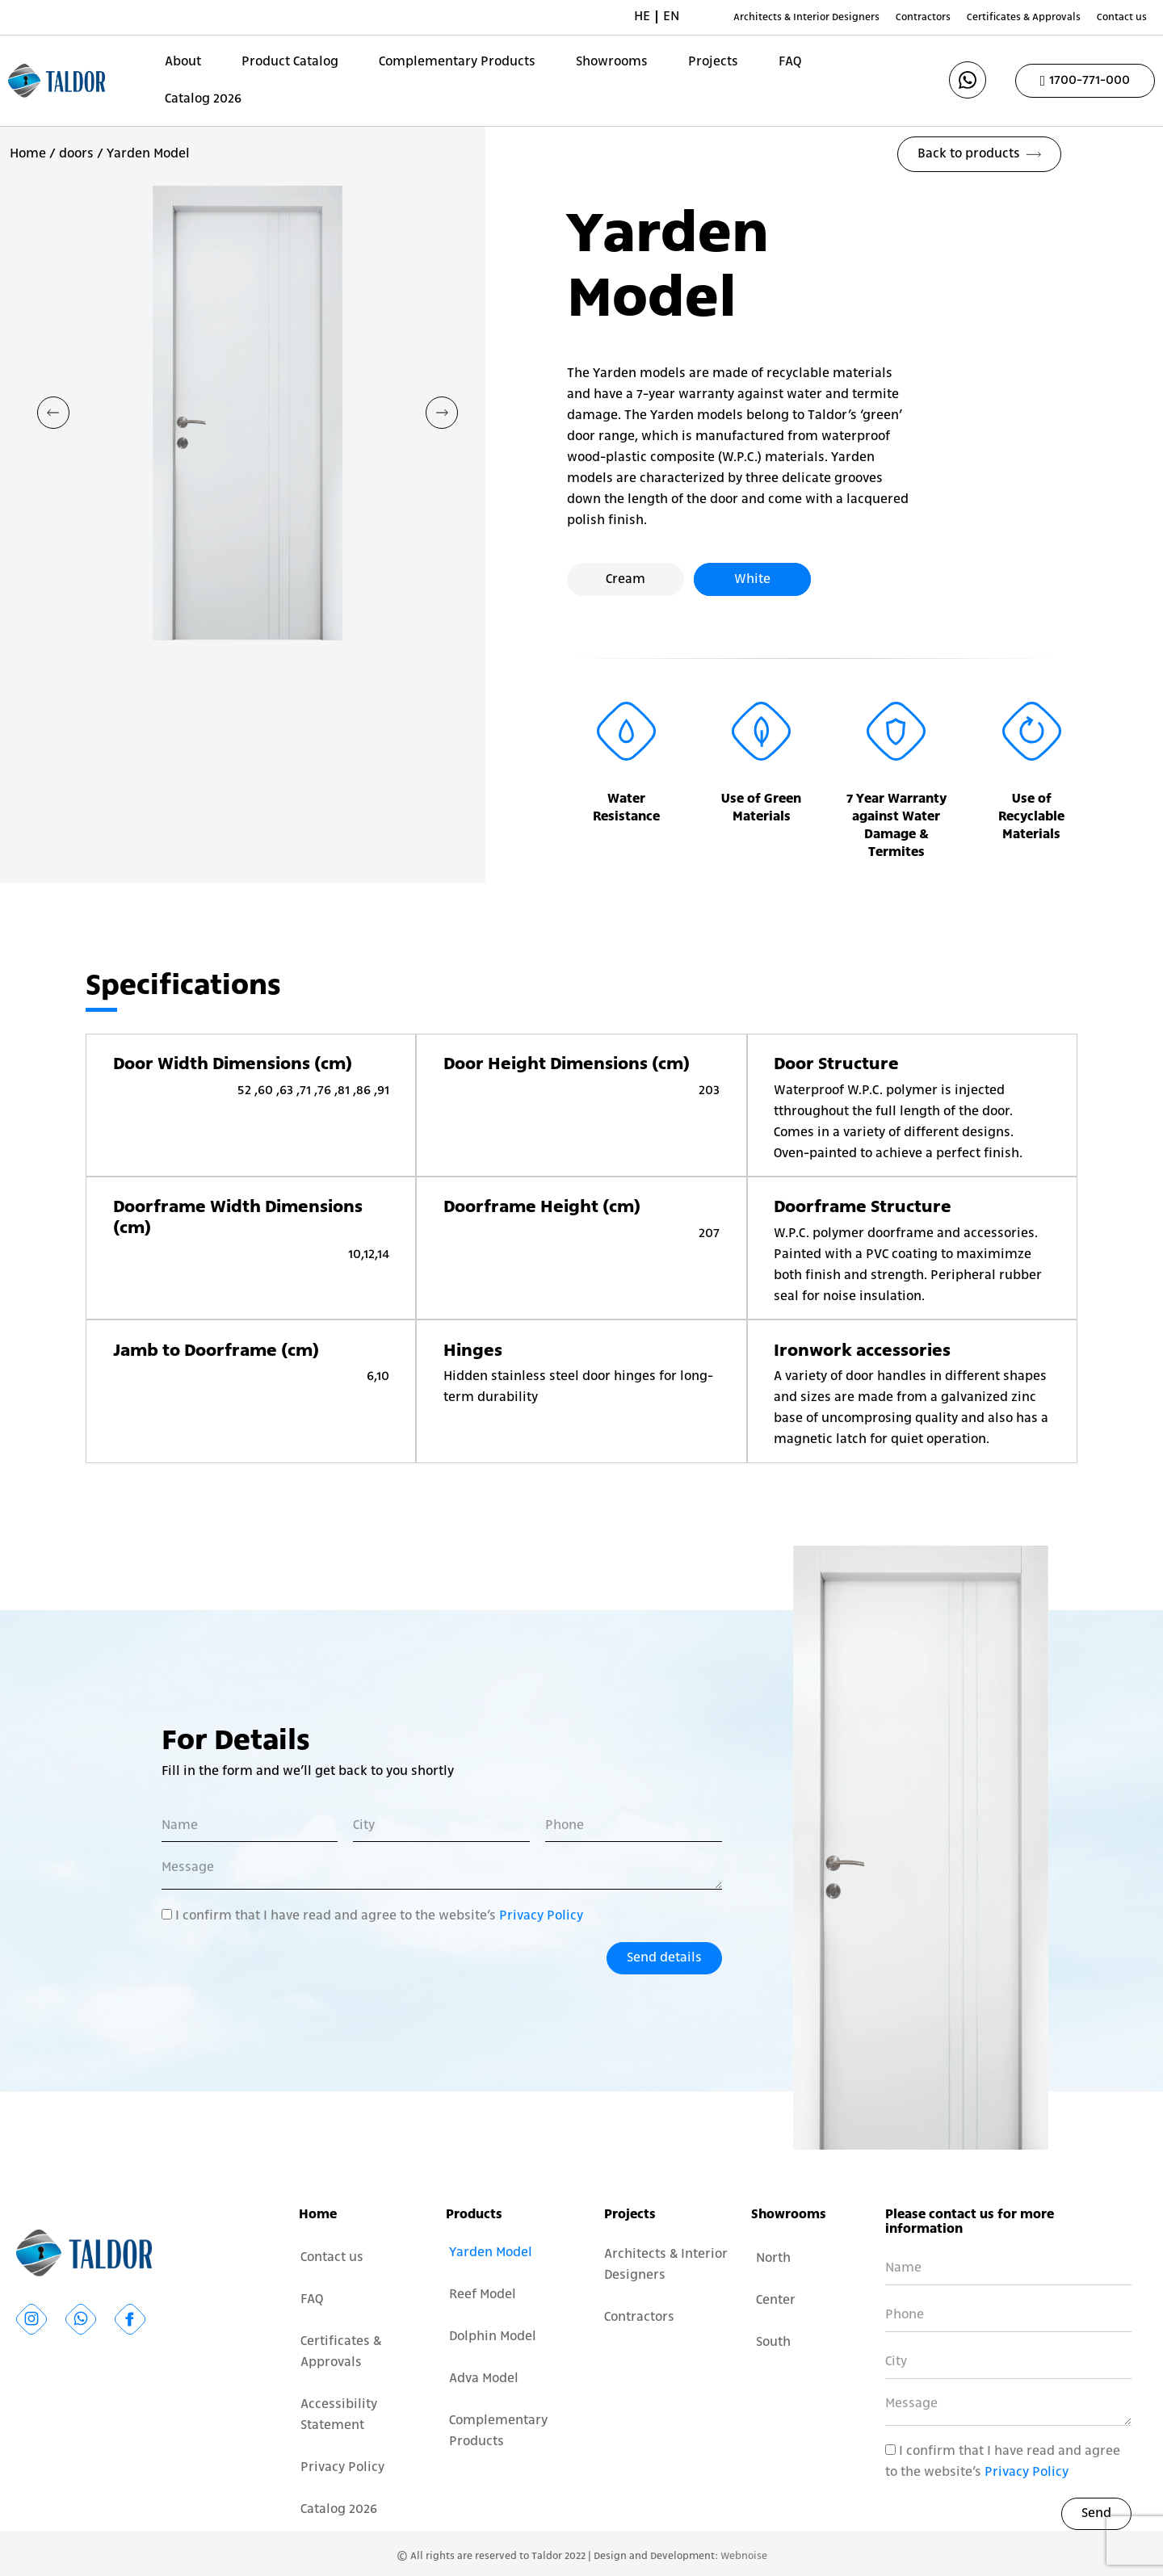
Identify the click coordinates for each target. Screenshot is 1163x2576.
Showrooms (612, 62)
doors (76, 154)
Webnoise (743, 2556)
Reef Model (482, 2295)
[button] (53, 412)
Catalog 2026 (203, 99)
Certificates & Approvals (1024, 17)
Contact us (1122, 17)
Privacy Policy (541, 1916)
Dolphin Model (492, 2337)
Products (474, 2215)
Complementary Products (457, 62)
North (773, 2259)
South (773, 2343)
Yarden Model (490, 2253)
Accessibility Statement (338, 2415)
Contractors (923, 17)
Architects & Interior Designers (806, 17)
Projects (713, 62)
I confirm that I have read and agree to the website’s (379, 1916)
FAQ (790, 62)
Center (776, 2301)
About (183, 62)
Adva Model (484, 2379)
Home (28, 154)
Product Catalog (289, 62)
